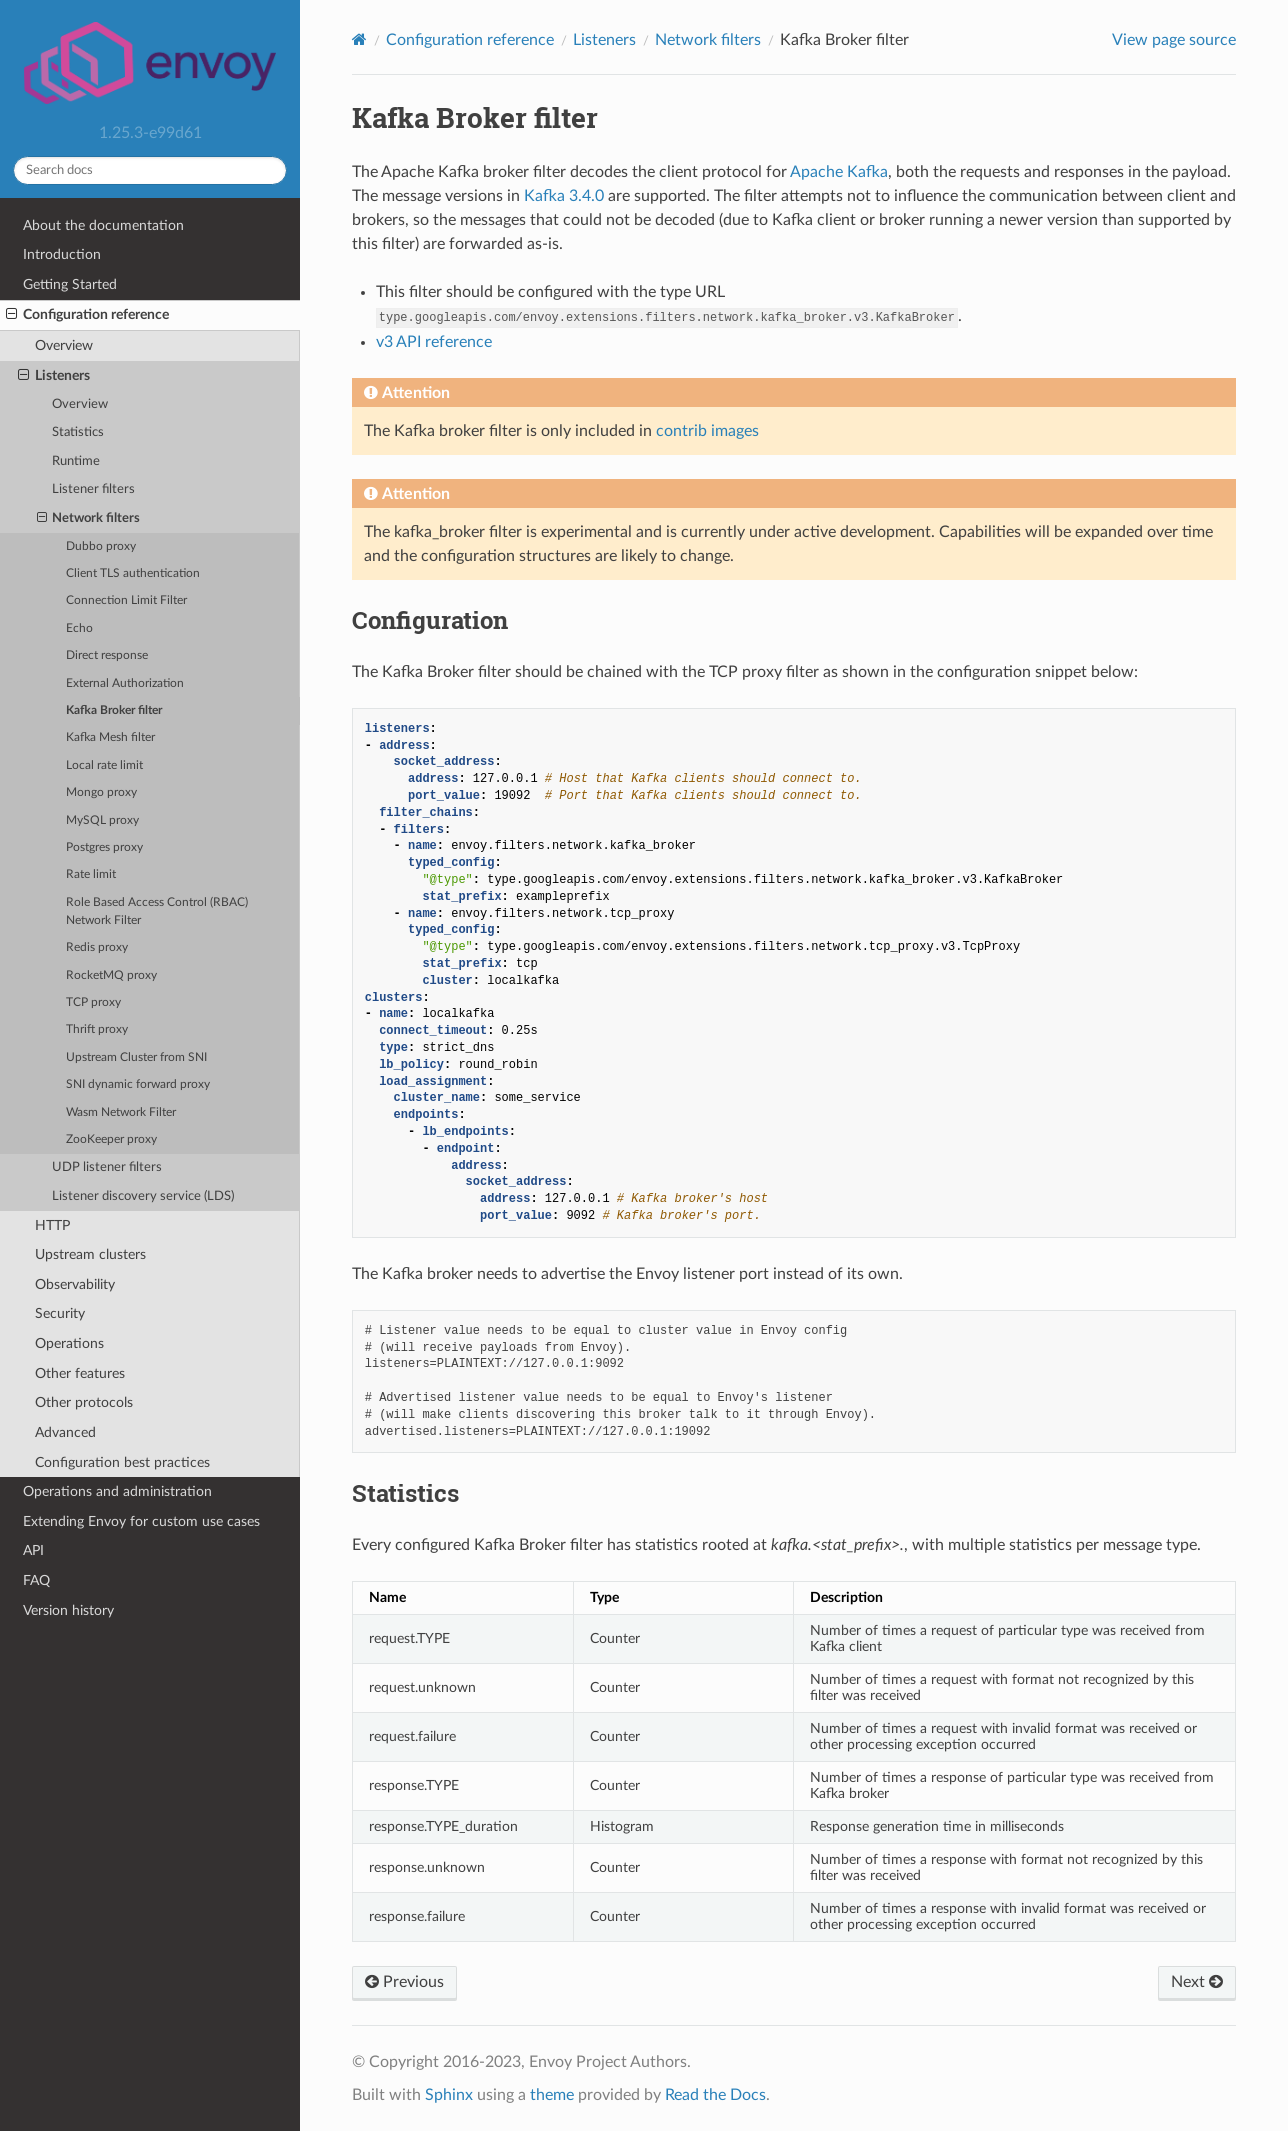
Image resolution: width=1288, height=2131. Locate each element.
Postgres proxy (104, 847)
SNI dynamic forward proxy (138, 1084)
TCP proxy (93, 1002)
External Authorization (125, 683)
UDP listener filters (107, 1167)
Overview (64, 345)
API (33, 1550)
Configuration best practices (122, 1462)
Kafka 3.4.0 (564, 196)
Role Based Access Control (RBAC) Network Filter (157, 911)
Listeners (54, 376)
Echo (79, 628)
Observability (75, 1284)
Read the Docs (715, 2095)
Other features (80, 1373)
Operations (69, 1343)
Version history (68, 1610)
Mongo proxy (101, 792)
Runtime (76, 461)
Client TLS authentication (133, 573)
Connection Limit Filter (126, 600)
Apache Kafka (839, 172)
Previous (404, 1982)
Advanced (65, 1432)
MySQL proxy (102, 820)
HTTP (52, 1225)
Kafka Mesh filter (110, 737)
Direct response (107, 655)
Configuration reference (87, 315)
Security (60, 1313)
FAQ (36, 1580)
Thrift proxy (97, 1029)
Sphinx (449, 2095)
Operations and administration (117, 1491)
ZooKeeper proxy (111, 1139)
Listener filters (93, 489)
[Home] (359, 39)
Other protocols (84, 1402)
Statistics (78, 432)
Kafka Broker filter (114, 710)
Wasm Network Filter (121, 1112)
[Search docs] (150, 170)
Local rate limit (104, 765)
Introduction (62, 254)
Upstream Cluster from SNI (136, 1057)
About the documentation (103, 225)
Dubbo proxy (101, 546)
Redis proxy (97, 947)
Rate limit (91, 874)
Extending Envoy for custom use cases (141, 1521)
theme (552, 2095)
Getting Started (70, 284)
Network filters (89, 519)
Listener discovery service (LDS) (143, 1196)
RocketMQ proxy (111, 975)
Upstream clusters (90, 1254)
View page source (1174, 40)
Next (1197, 1982)
